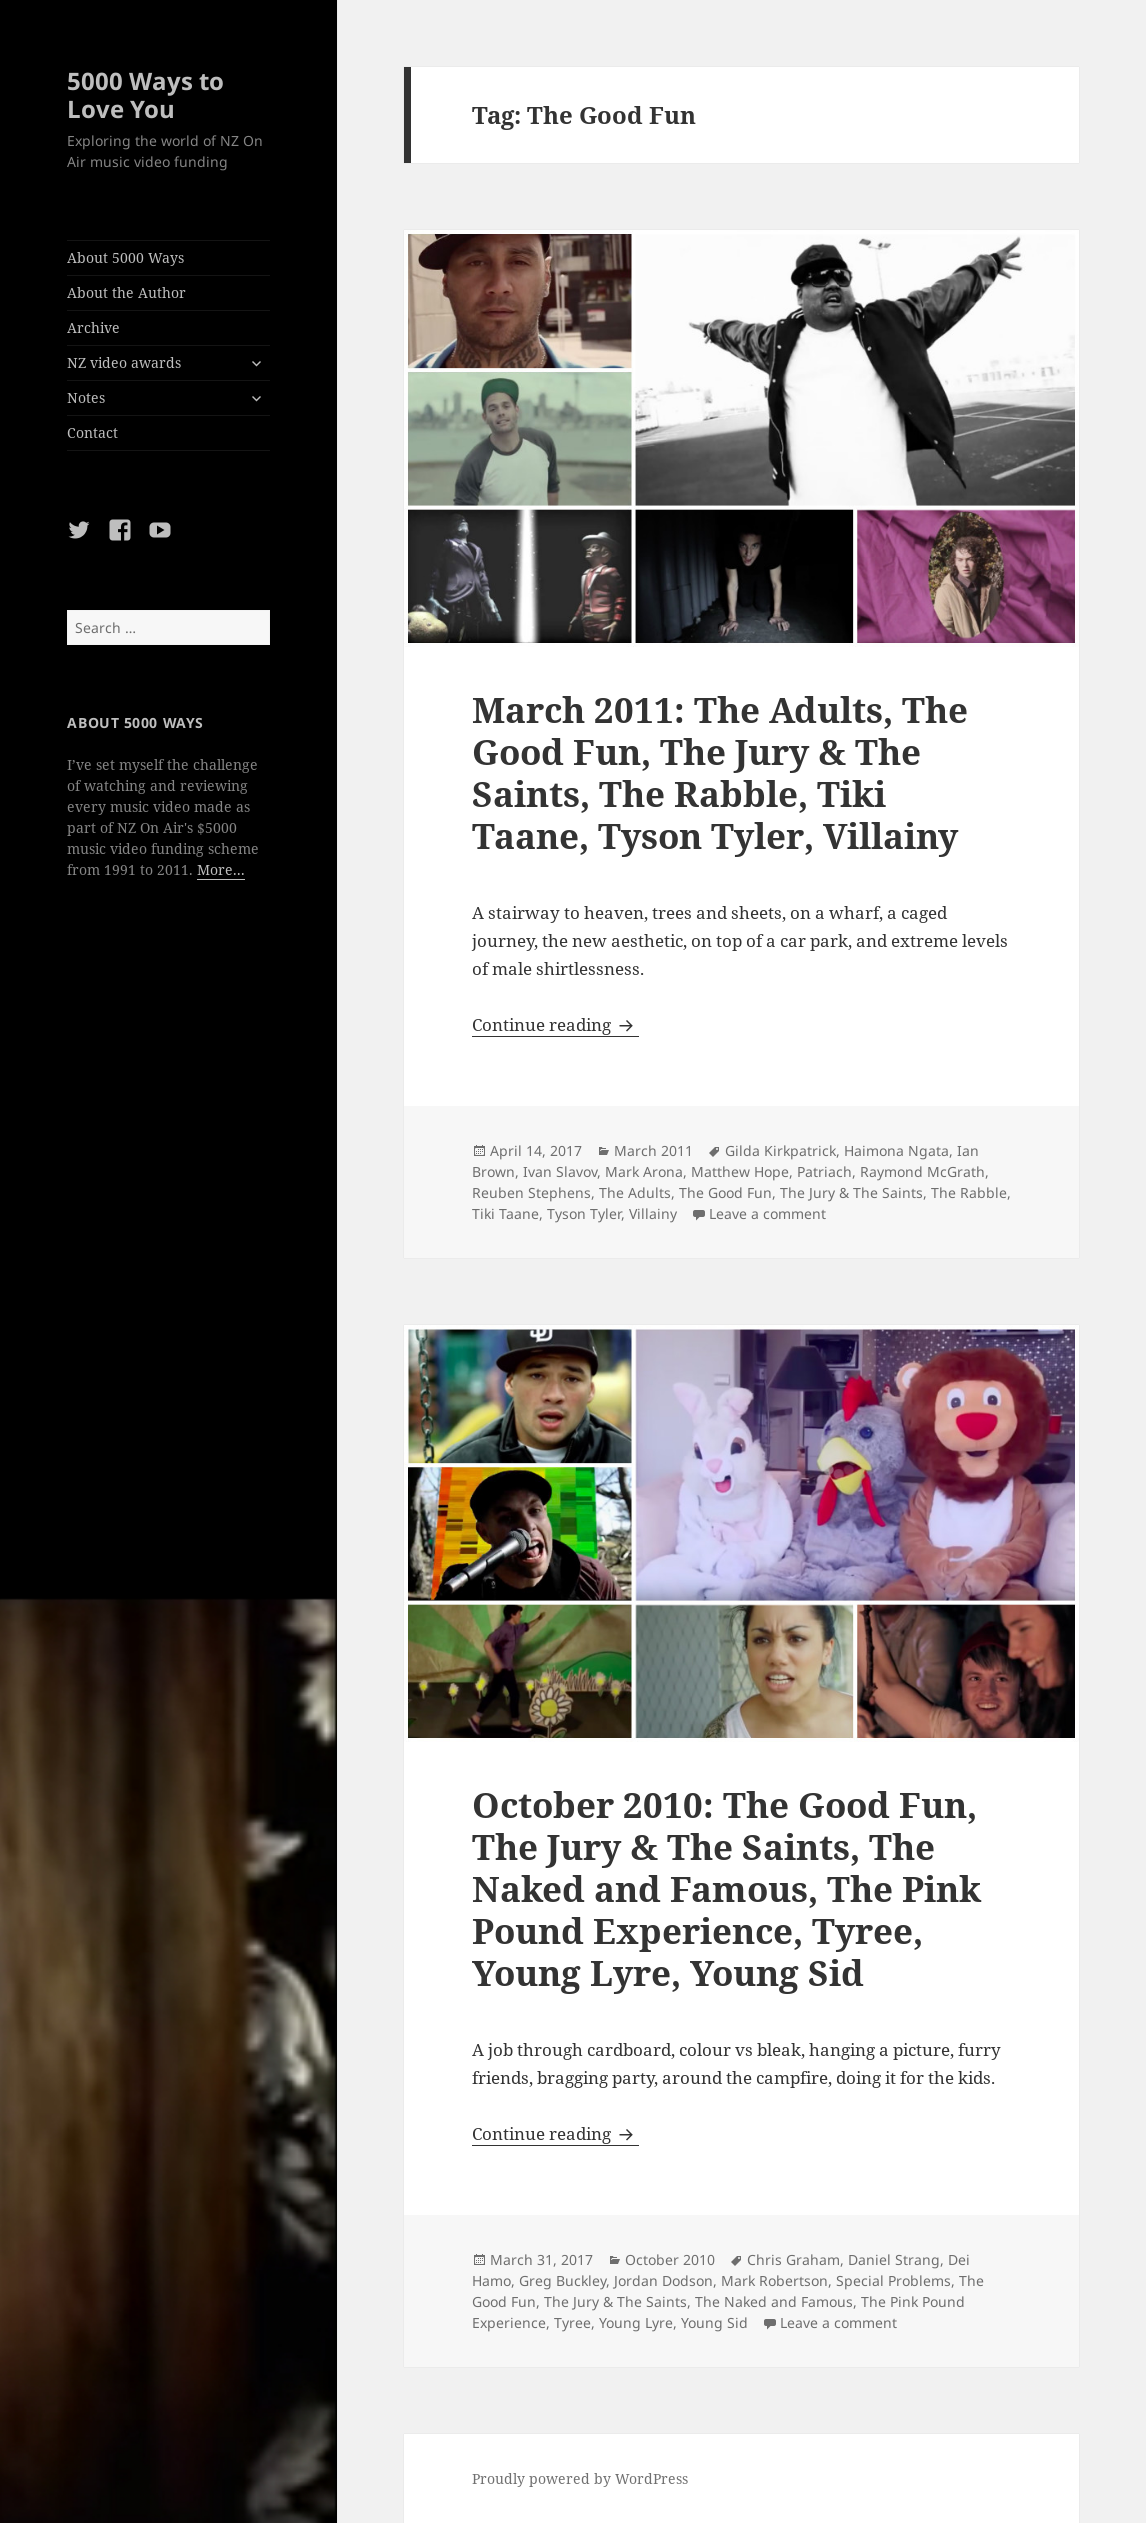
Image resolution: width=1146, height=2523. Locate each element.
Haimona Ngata (896, 1150)
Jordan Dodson (663, 2280)
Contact (92, 432)
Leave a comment (767, 1213)
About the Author (126, 292)
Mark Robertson (774, 2280)
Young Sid (714, 2322)
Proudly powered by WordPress (580, 2478)
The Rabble (969, 1192)
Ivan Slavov (560, 1171)
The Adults (635, 1192)
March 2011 (653, 1150)
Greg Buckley (562, 2280)
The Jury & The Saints (851, 1192)
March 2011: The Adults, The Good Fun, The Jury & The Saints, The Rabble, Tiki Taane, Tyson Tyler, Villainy (720, 772)
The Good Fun (725, 1192)
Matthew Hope (740, 1171)
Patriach (824, 1171)
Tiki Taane (505, 1213)
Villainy (653, 1213)
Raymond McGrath (922, 1171)
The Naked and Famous (774, 2301)
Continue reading (555, 1024)
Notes (86, 397)
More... (221, 869)
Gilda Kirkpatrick (780, 1150)
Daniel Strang (894, 2259)
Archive (93, 327)
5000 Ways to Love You (145, 94)
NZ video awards (124, 362)
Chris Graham (793, 2259)
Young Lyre (636, 2322)
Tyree (572, 2322)
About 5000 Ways (125, 257)
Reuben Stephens (531, 1192)
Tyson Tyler (584, 1213)
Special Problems (893, 2280)
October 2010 (670, 2259)
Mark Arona (644, 1171)
